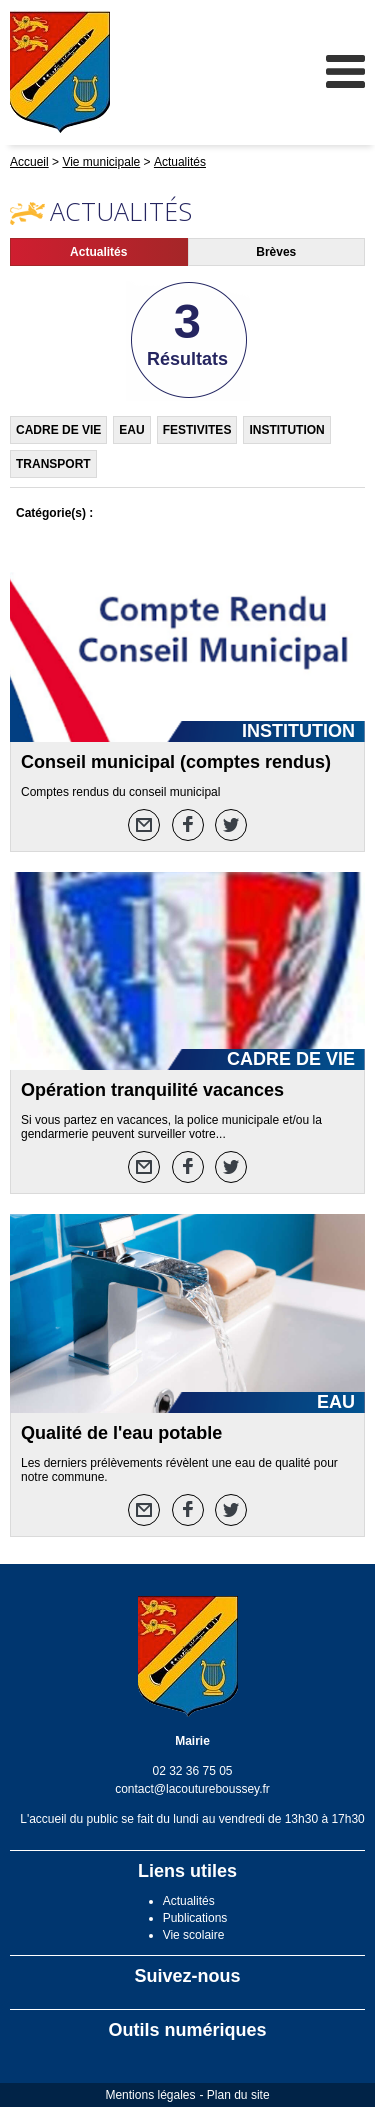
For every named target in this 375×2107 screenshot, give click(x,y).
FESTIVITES (197, 430)
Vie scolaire (194, 1935)
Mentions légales (150, 2095)
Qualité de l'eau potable (121, 1433)
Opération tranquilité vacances (152, 1090)
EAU (131, 430)
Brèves (276, 252)
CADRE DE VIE (58, 430)
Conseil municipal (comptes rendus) (176, 762)
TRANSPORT (53, 464)
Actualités (98, 252)
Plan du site (238, 2095)
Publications (195, 1918)
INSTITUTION (286, 430)
